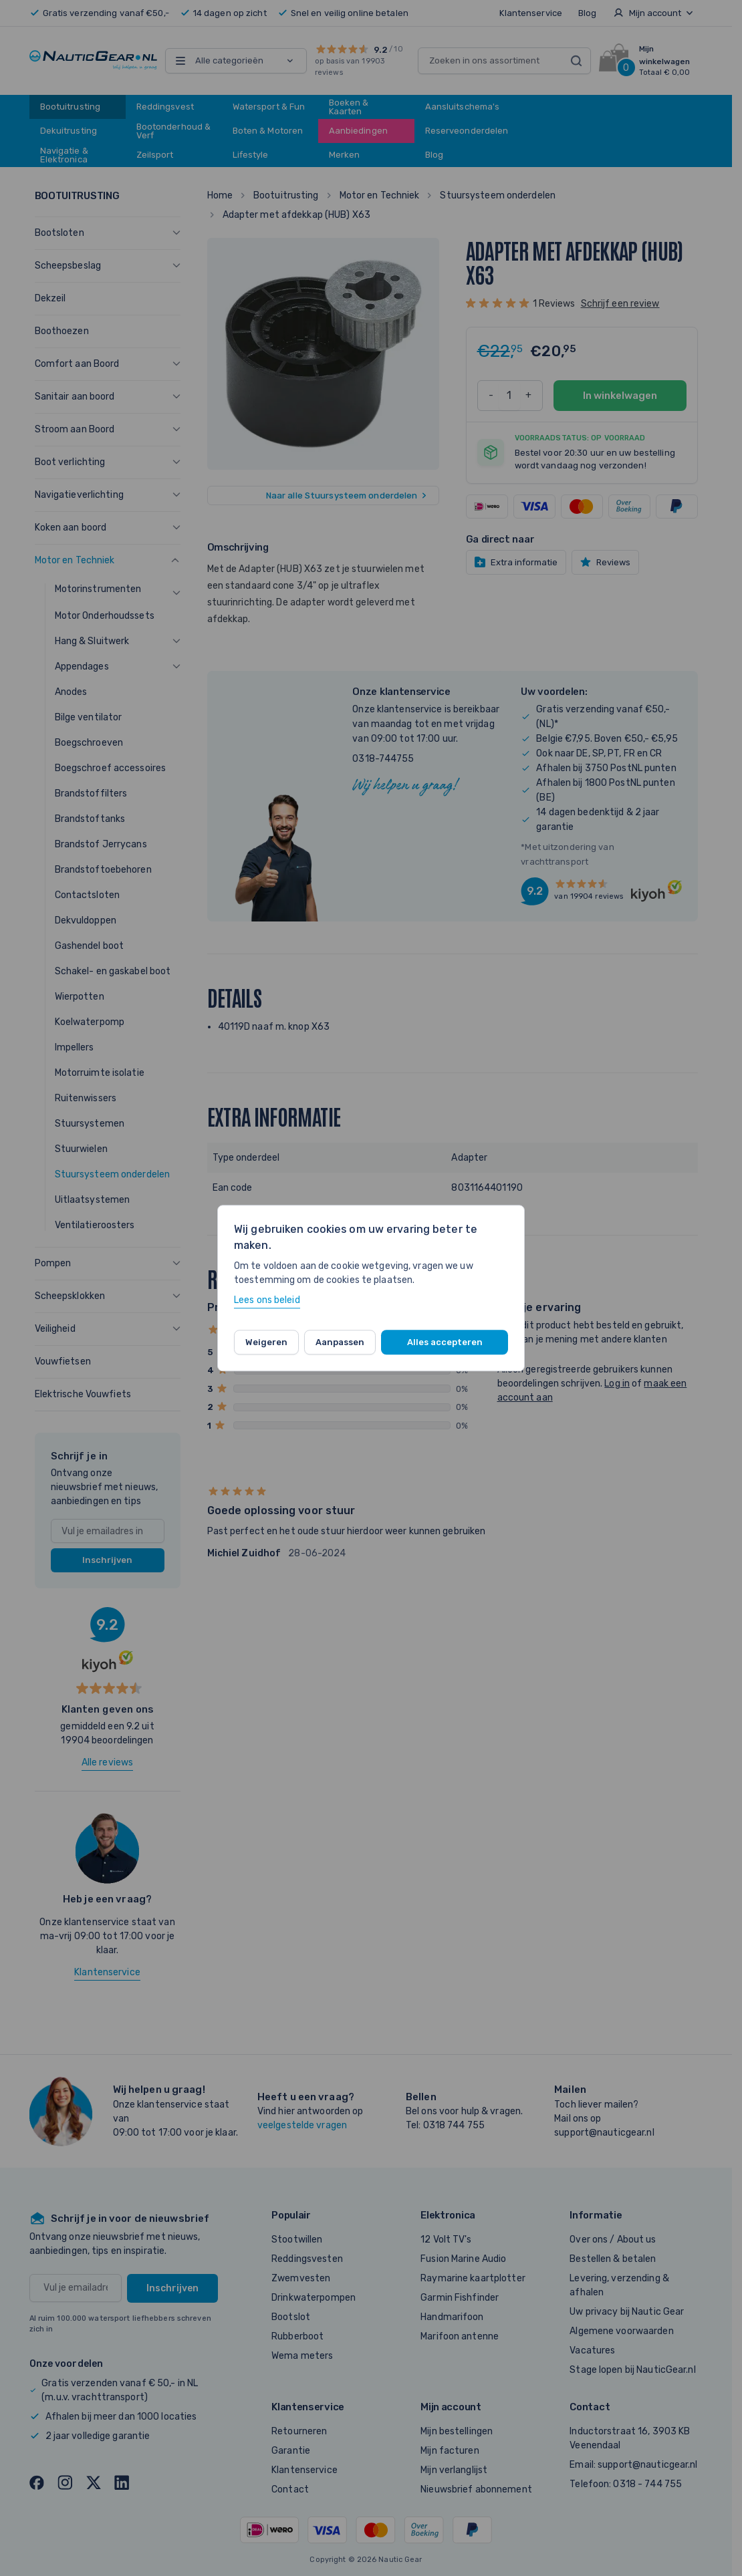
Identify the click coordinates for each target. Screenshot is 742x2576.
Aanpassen (340, 1342)
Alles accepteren (445, 1342)
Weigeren (266, 1342)
